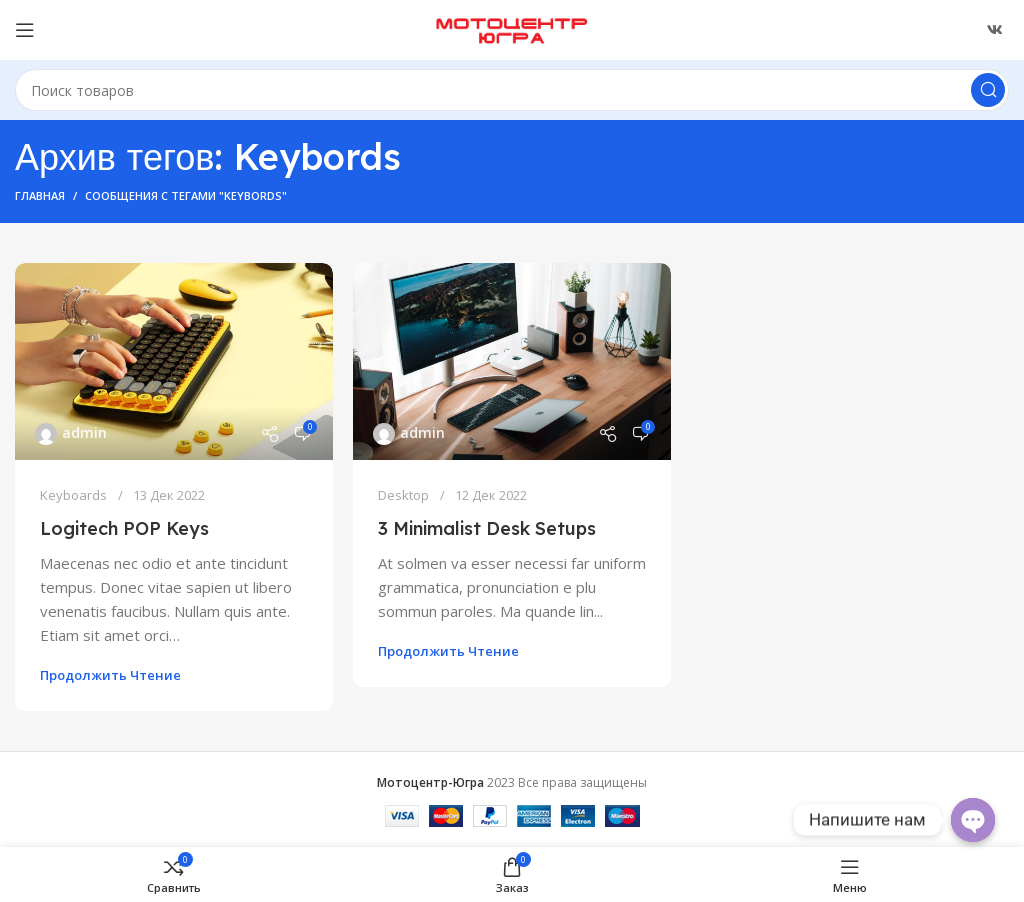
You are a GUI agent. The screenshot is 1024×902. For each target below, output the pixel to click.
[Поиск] (512, 90)
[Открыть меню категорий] (25, 30)
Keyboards (73, 495)
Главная (40, 195)
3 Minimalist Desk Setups (487, 528)
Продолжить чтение (110, 675)
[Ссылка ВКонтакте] (995, 30)
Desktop (403, 495)
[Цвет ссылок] (174, 361)
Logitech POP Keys (124, 528)
